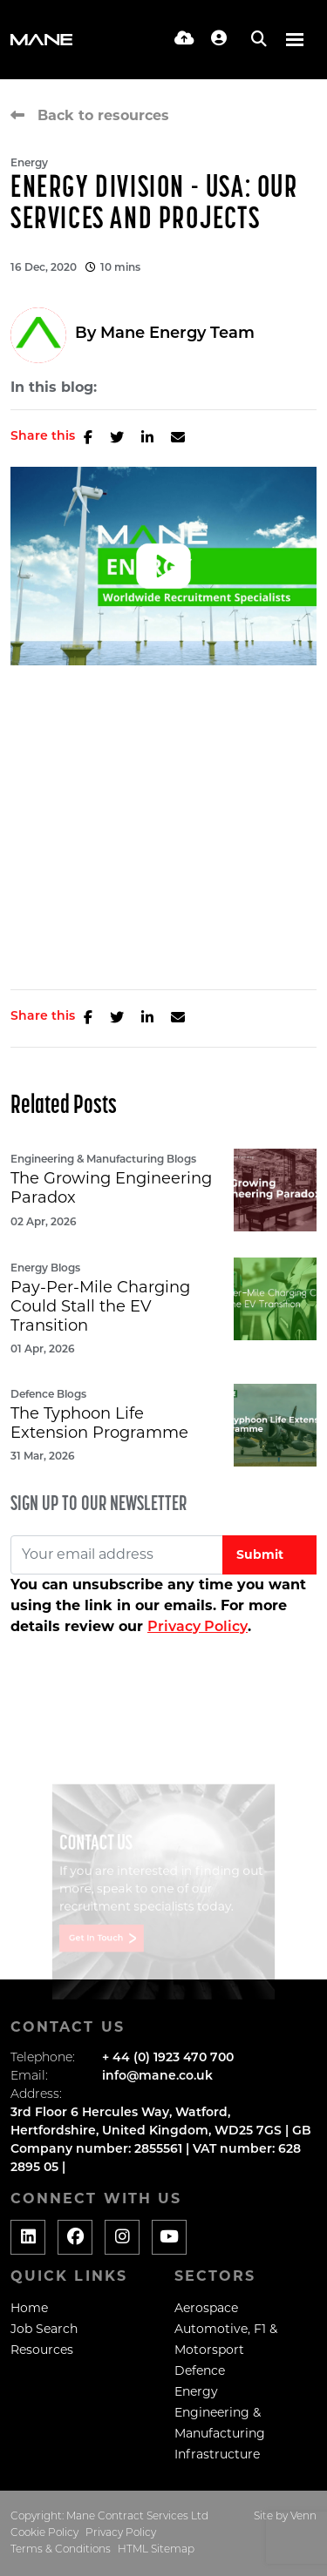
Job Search (44, 2329)
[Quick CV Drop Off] (184, 39)
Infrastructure (217, 2454)
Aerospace (206, 2308)
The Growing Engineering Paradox (111, 1188)
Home (29, 2308)
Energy (29, 163)
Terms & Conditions (60, 2550)
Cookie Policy (44, 2533)
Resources (41, 2349)
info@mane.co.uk (157, 2076)
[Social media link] (27, 2237)
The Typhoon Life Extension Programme (99, 1423)
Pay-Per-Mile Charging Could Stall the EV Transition (100, 1306)
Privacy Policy (197, 1628)
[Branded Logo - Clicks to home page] (41, 39)
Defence (199, 2370)
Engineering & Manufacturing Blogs (103, 1160)
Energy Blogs (45, 1269)
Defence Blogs (48, 1395)
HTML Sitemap (156, 2550)
